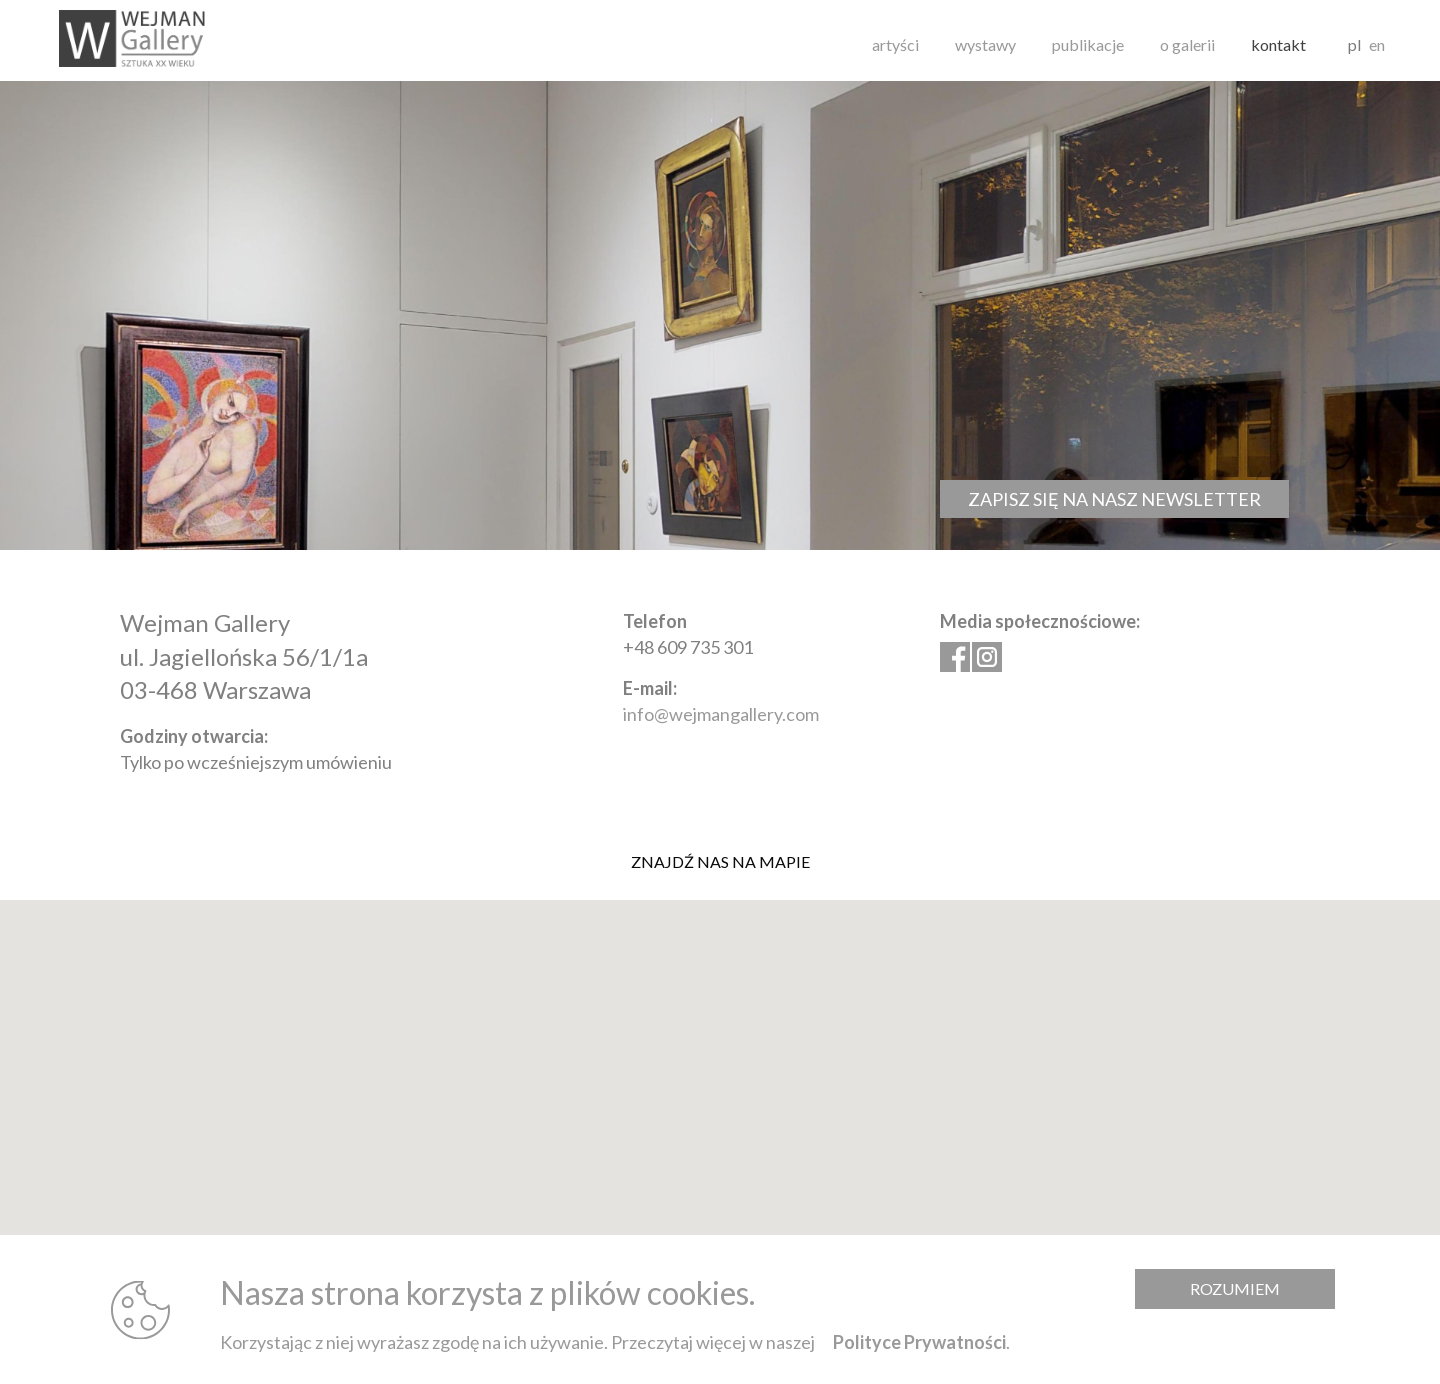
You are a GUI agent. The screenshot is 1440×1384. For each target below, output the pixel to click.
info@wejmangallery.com (721, 714)
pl (1354, 44)
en (1377, 44)
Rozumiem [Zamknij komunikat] (1235, 1288)
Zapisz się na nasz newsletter (1114, 499)
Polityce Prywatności (919, 1342)
